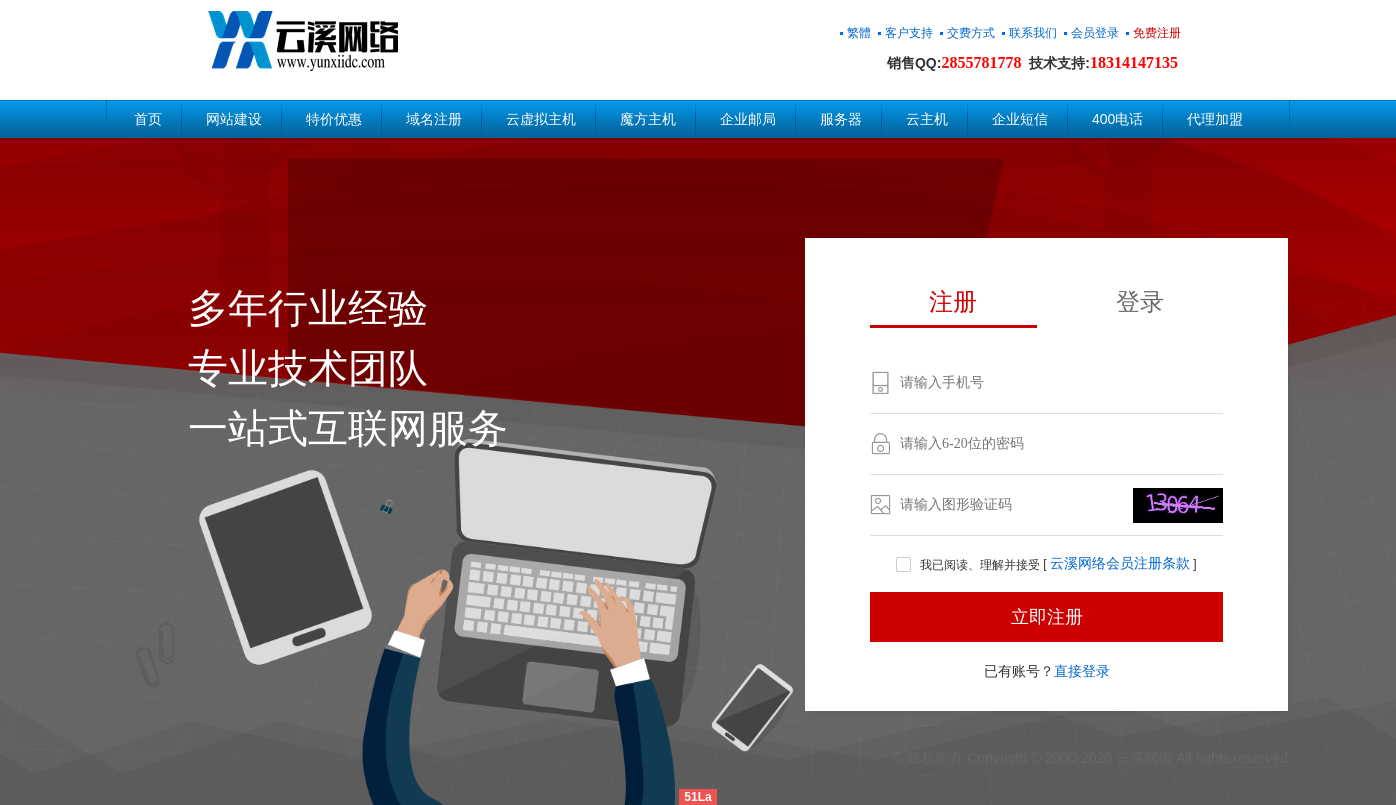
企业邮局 (748, 119)
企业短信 (1020, 119)
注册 (953, 301)
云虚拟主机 (541, 119)
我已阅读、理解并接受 (969, 565)
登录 (1140, 301)
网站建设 (234, 119)
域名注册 (434, 119)
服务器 (841, 119)
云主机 (927, 119)
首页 (148, 119)
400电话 (1117, 119)
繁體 (859, 33)
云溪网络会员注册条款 (1120, 564)
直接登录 (1082, 671)
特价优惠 (334, 119)
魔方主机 (648, 119)
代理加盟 (1215, 119)
